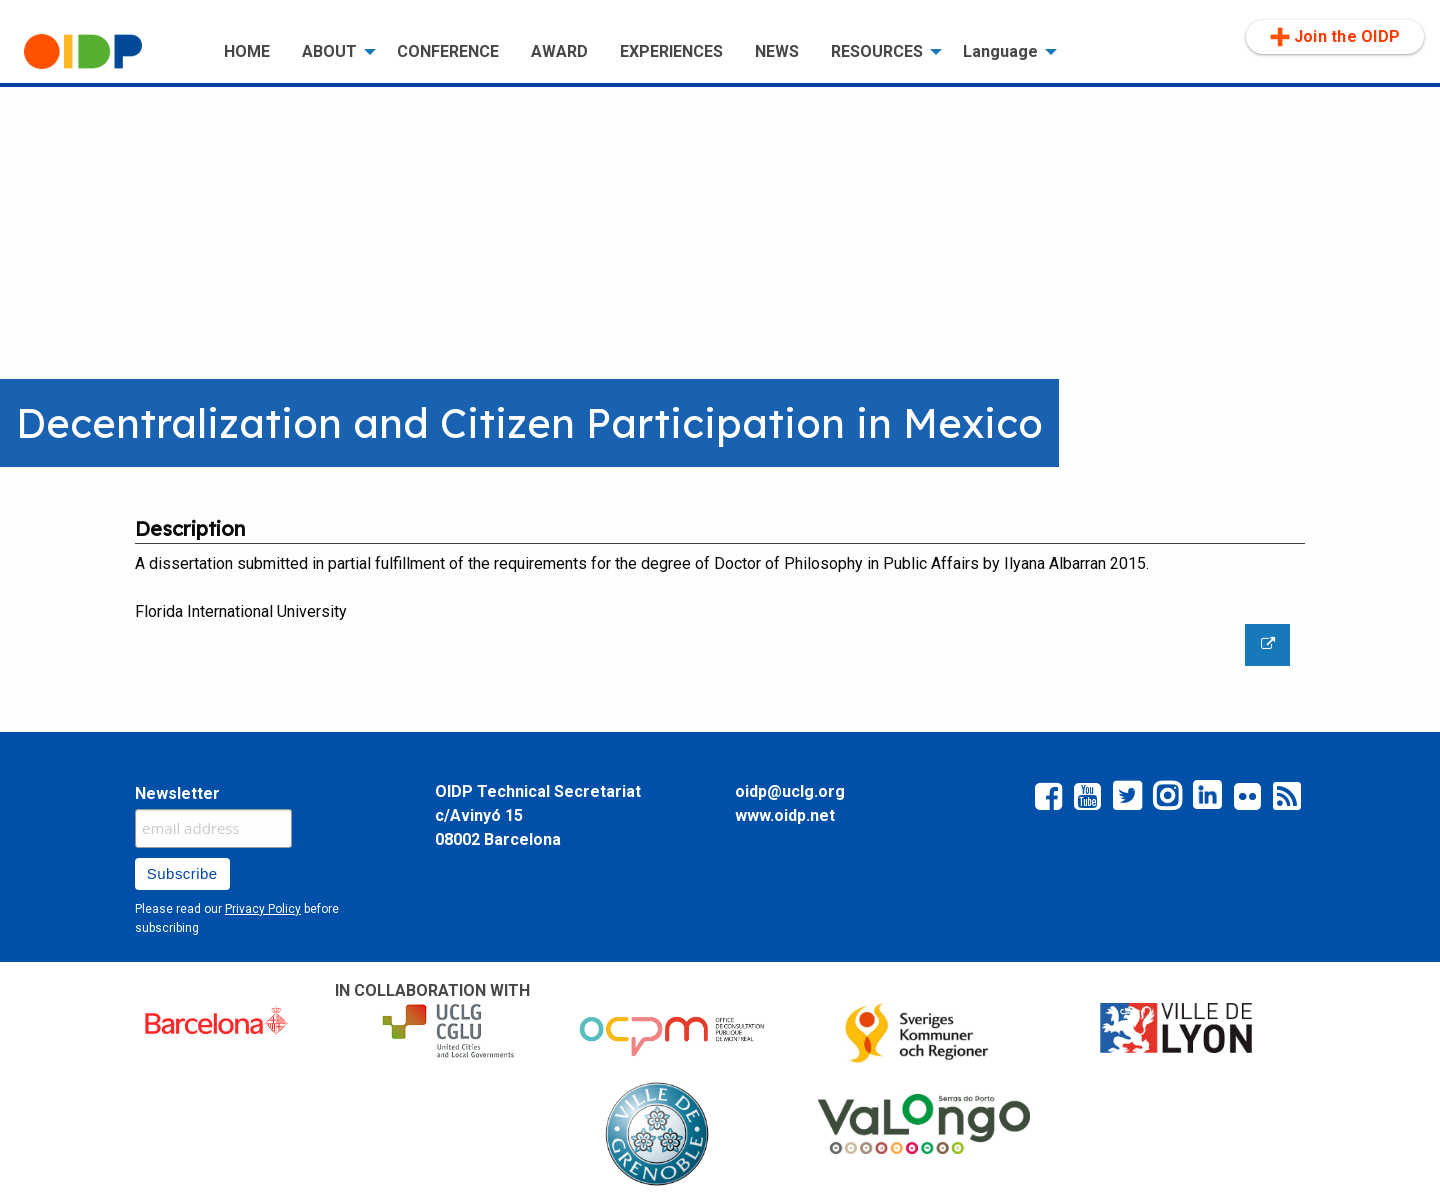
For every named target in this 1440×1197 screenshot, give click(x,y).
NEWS (777, 51)
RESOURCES (877, 51)
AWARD (559, 51)
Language (1000, 51)
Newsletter (177, 793)
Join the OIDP (1335, 37)
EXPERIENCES (671, 51)
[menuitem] (108, 52)
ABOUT (329, 51)
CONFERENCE (448, 51)
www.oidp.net (785, 815)
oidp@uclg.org (790, 791)
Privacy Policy (263, 909)
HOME (247, 51)
